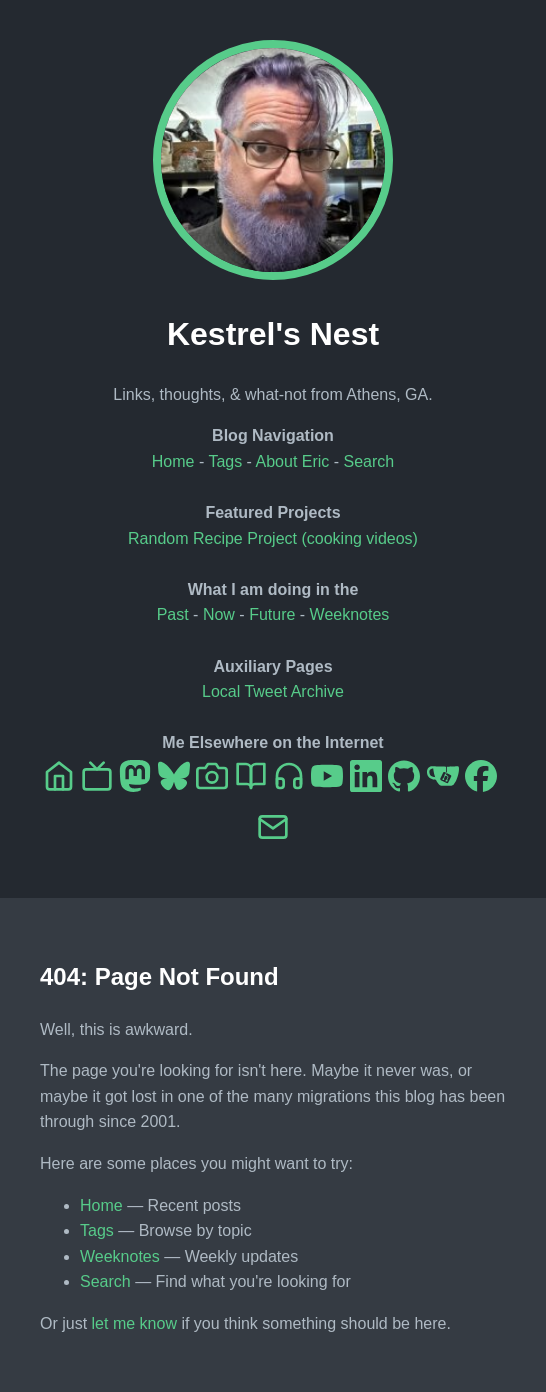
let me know (134, 1323)
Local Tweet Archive (273, 691)
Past (173, 614)
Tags (225, 461)
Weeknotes (350, 614)
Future (272, 614)
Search (369, 461)
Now (219, 614)
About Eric (293, 461)
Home (173, 461)
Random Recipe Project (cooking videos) (273, 538)
